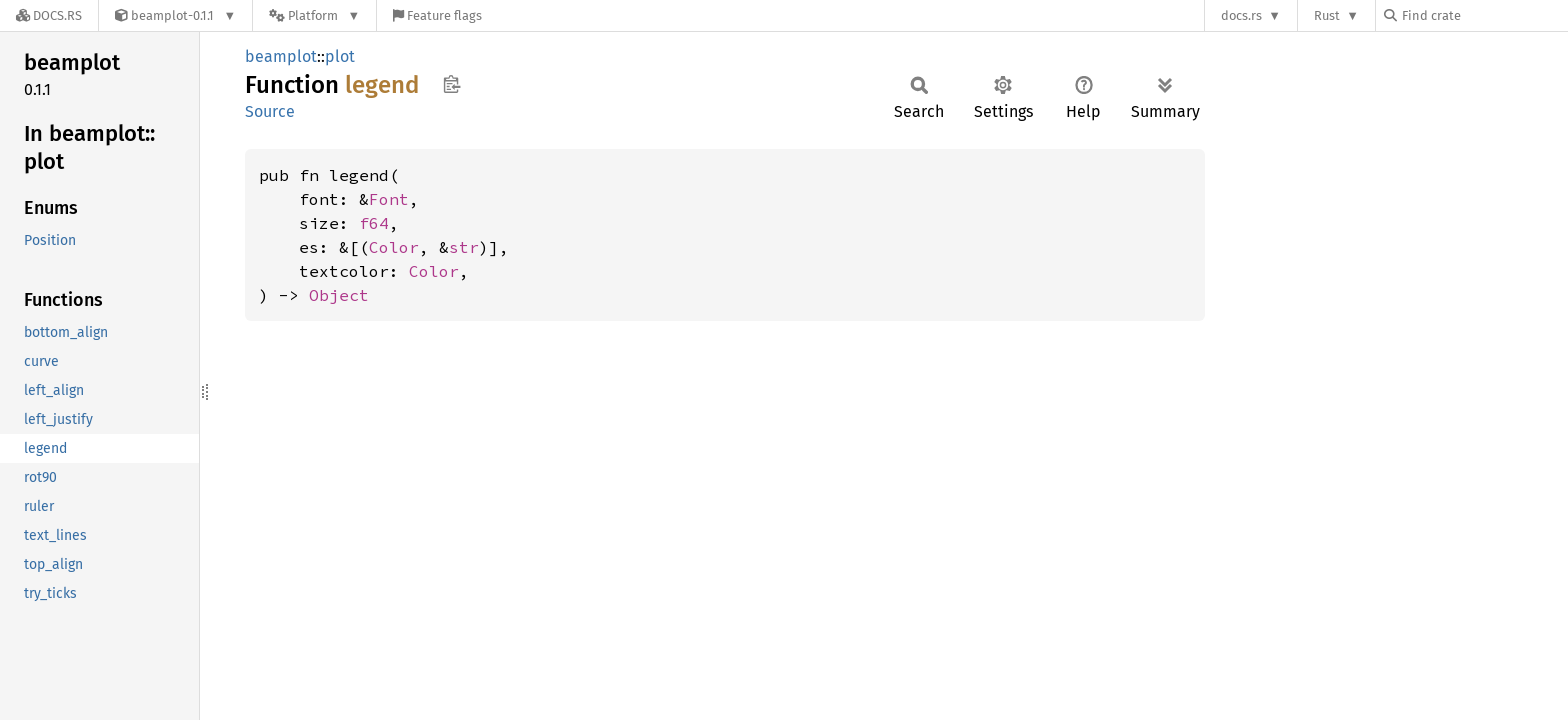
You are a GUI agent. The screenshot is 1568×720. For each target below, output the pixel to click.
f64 (374, 223)
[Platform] (314, 15)
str (464, 247)
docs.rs (1241, 15)
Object (339, 295)
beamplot (281, 56)
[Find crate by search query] (1484, 15)
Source (270, 111)
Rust (1327, 15)
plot (340, 56)
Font (389, 199)
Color (394, 247)
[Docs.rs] (49, 15)
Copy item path (451, 84)
